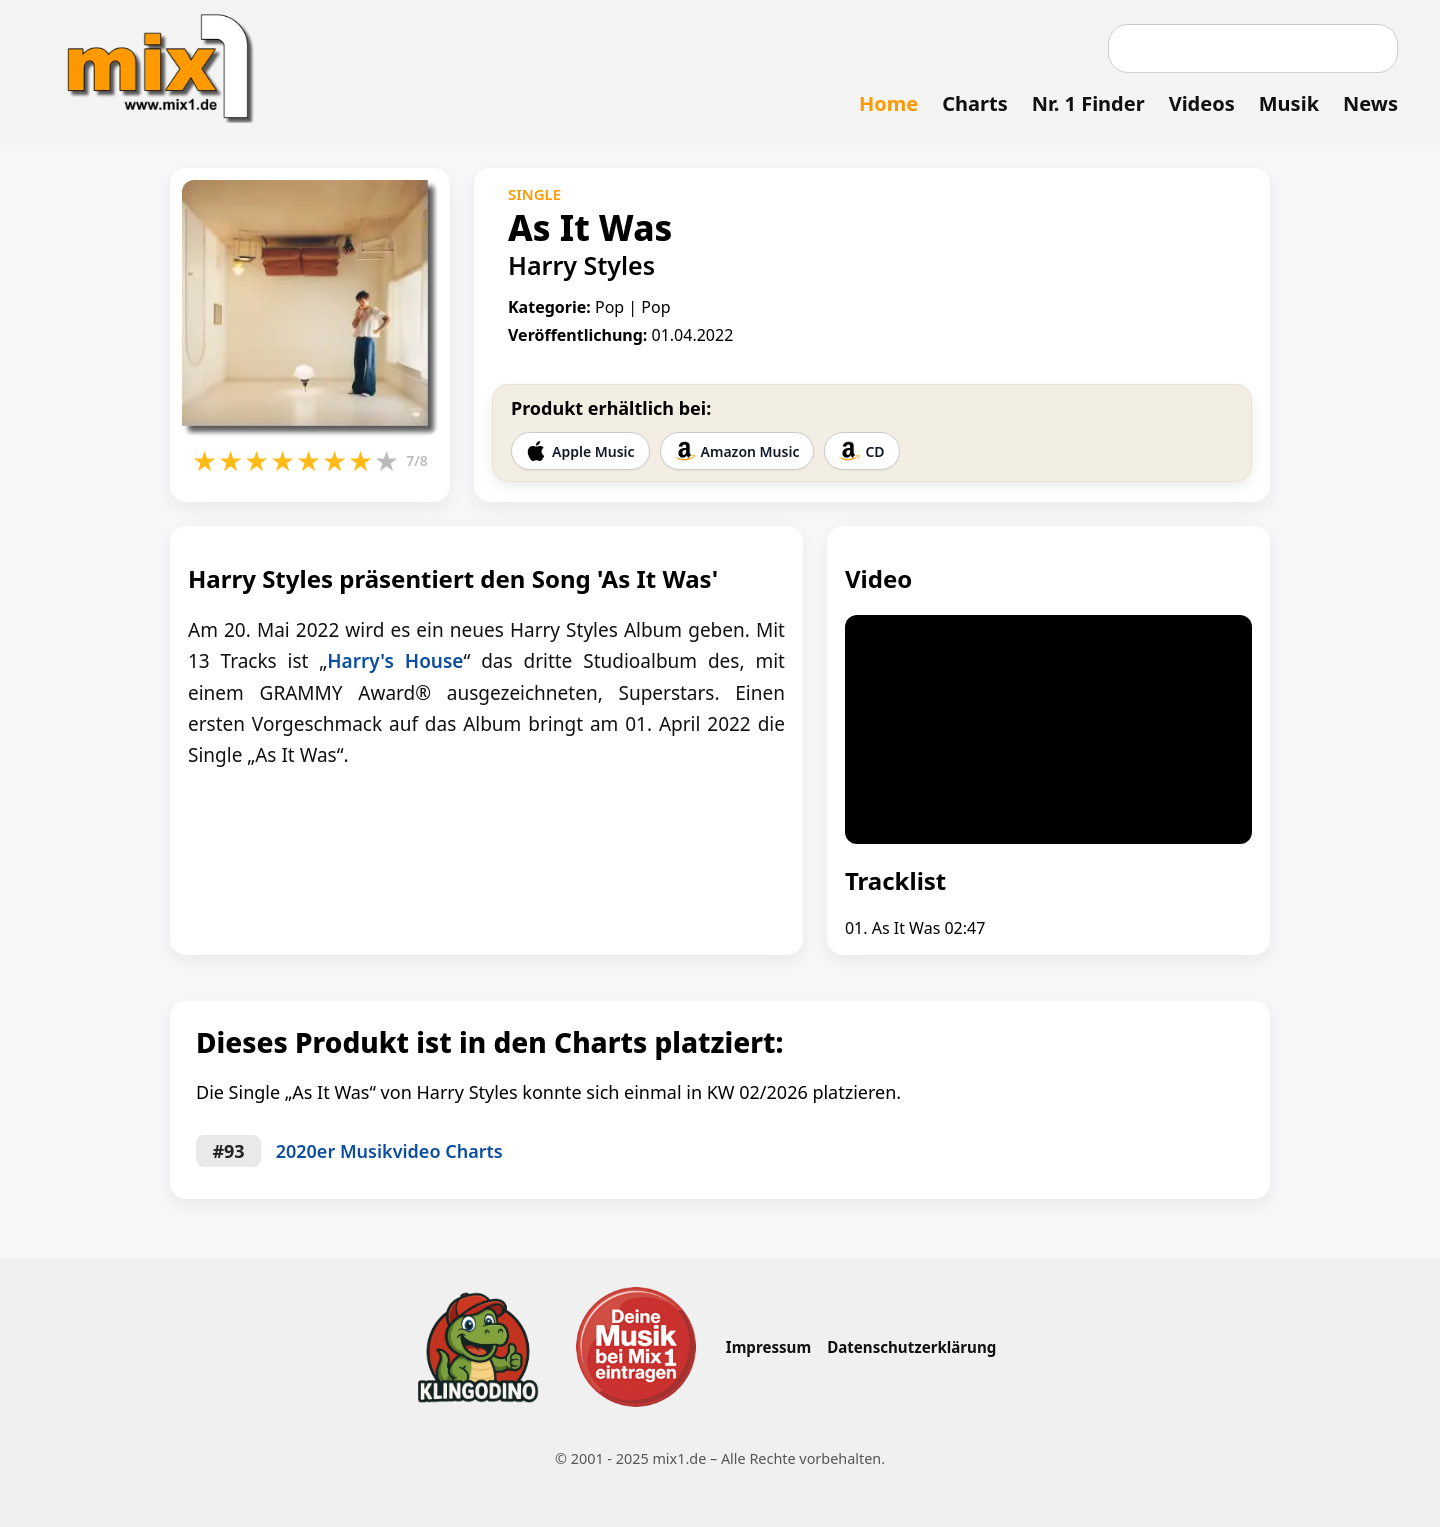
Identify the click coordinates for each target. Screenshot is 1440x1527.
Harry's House (395, 661)
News (1370, 103)
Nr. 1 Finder (1088, 103)
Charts (974, 103)
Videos (1202, 103)
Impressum (768, 1347)
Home (888, 103)
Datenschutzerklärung (911, 1347)
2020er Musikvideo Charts (389, 1151)
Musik (1289, 103)
